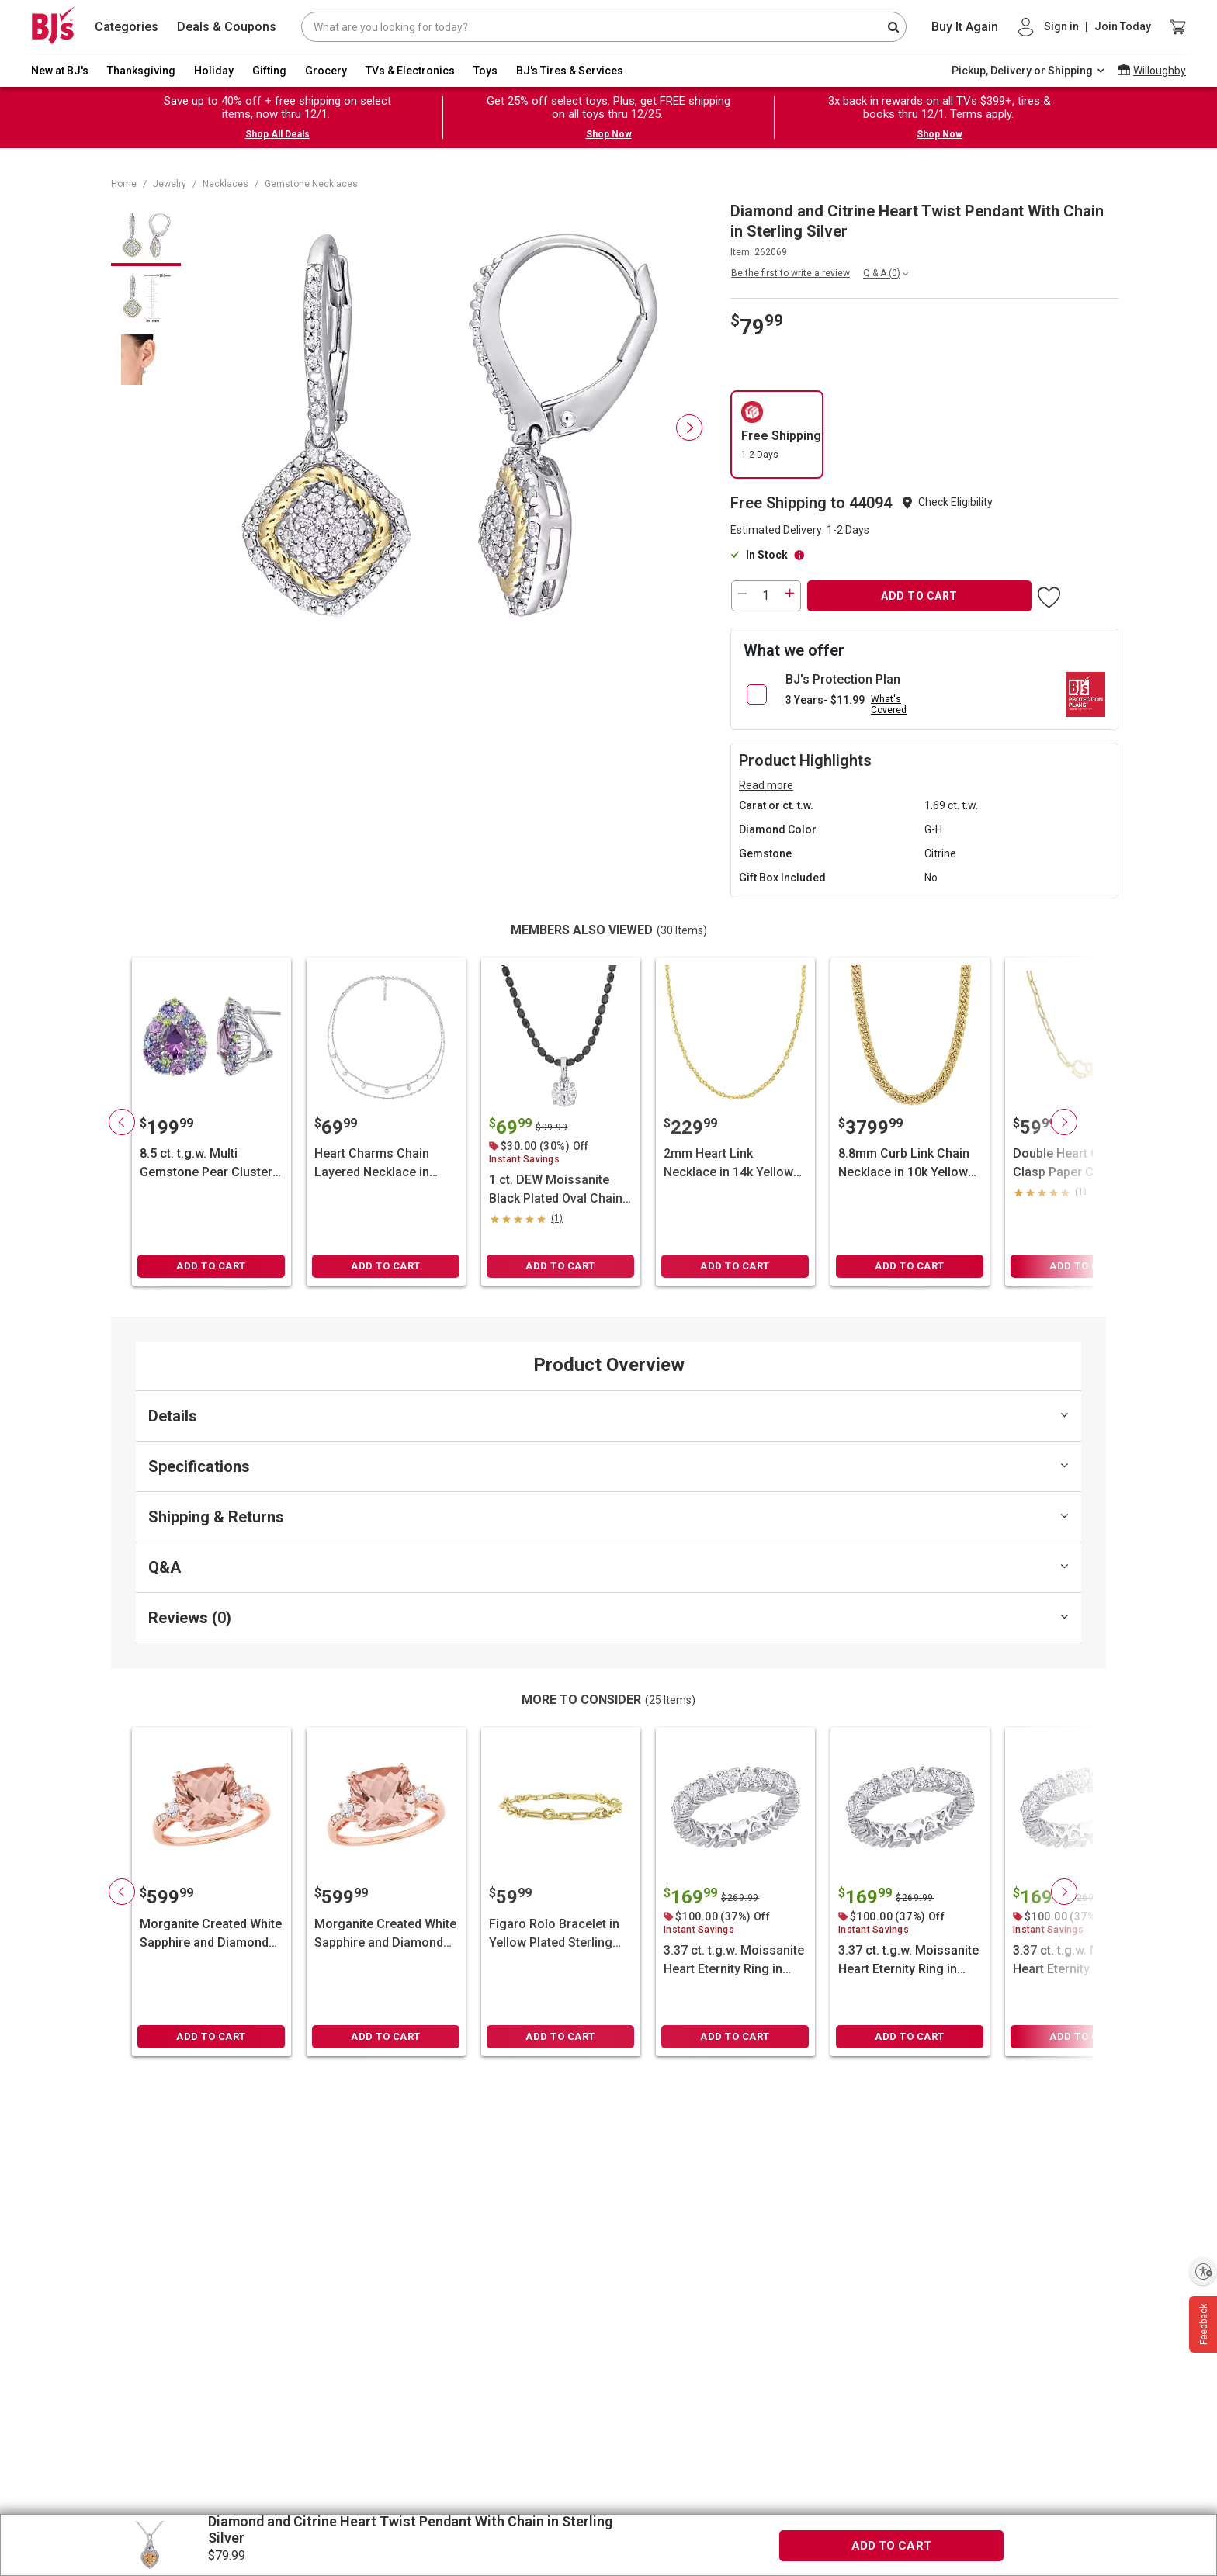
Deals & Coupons (226, 26)
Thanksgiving (141, 70)
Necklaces (225, 183)
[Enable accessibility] (1203, 2271)
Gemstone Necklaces (311, 183)
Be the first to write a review (790, 273)
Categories (126, 26)
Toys (485, 70)
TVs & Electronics (410, 70)
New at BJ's (59, 70)
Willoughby (1159, 70)
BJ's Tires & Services (569, 70)
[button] (955, 502)
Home (124, 183)
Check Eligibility (955, 502)
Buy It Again (964, 26)
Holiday (214, 70)
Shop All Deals (277, 134)
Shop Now (609, 134)
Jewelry (169, 183)
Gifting (269, 70)
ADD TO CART (919, 596)
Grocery (326, 70)
